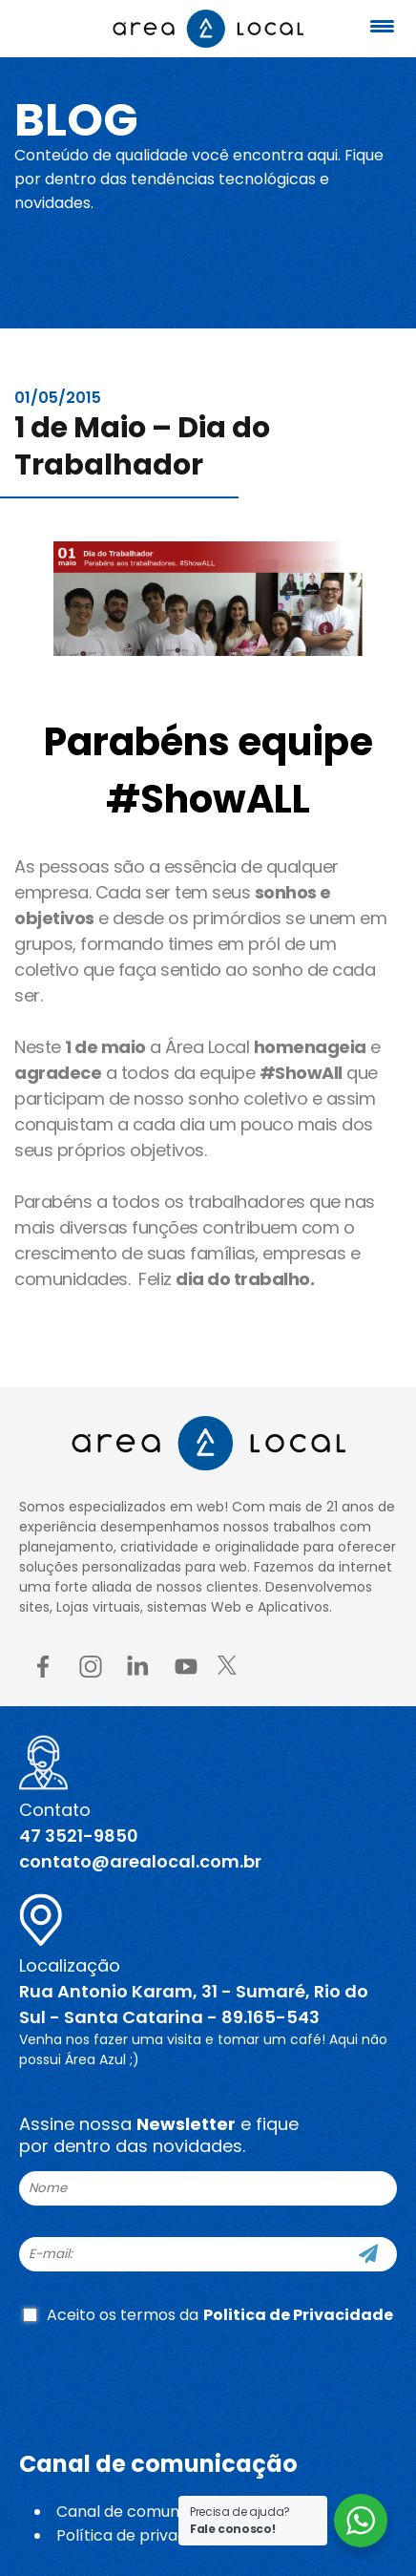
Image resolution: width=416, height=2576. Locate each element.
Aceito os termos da (208, 2315)
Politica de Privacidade (298, 2315)
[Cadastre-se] (368, 2254)
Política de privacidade (142, 2535)
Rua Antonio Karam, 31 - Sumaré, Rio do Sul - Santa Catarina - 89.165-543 (193, 2004)
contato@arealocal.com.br (140, 1861)
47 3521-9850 (78, 1836)
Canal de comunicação (142, 2512)
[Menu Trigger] (381, 26)
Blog (76, 120)
